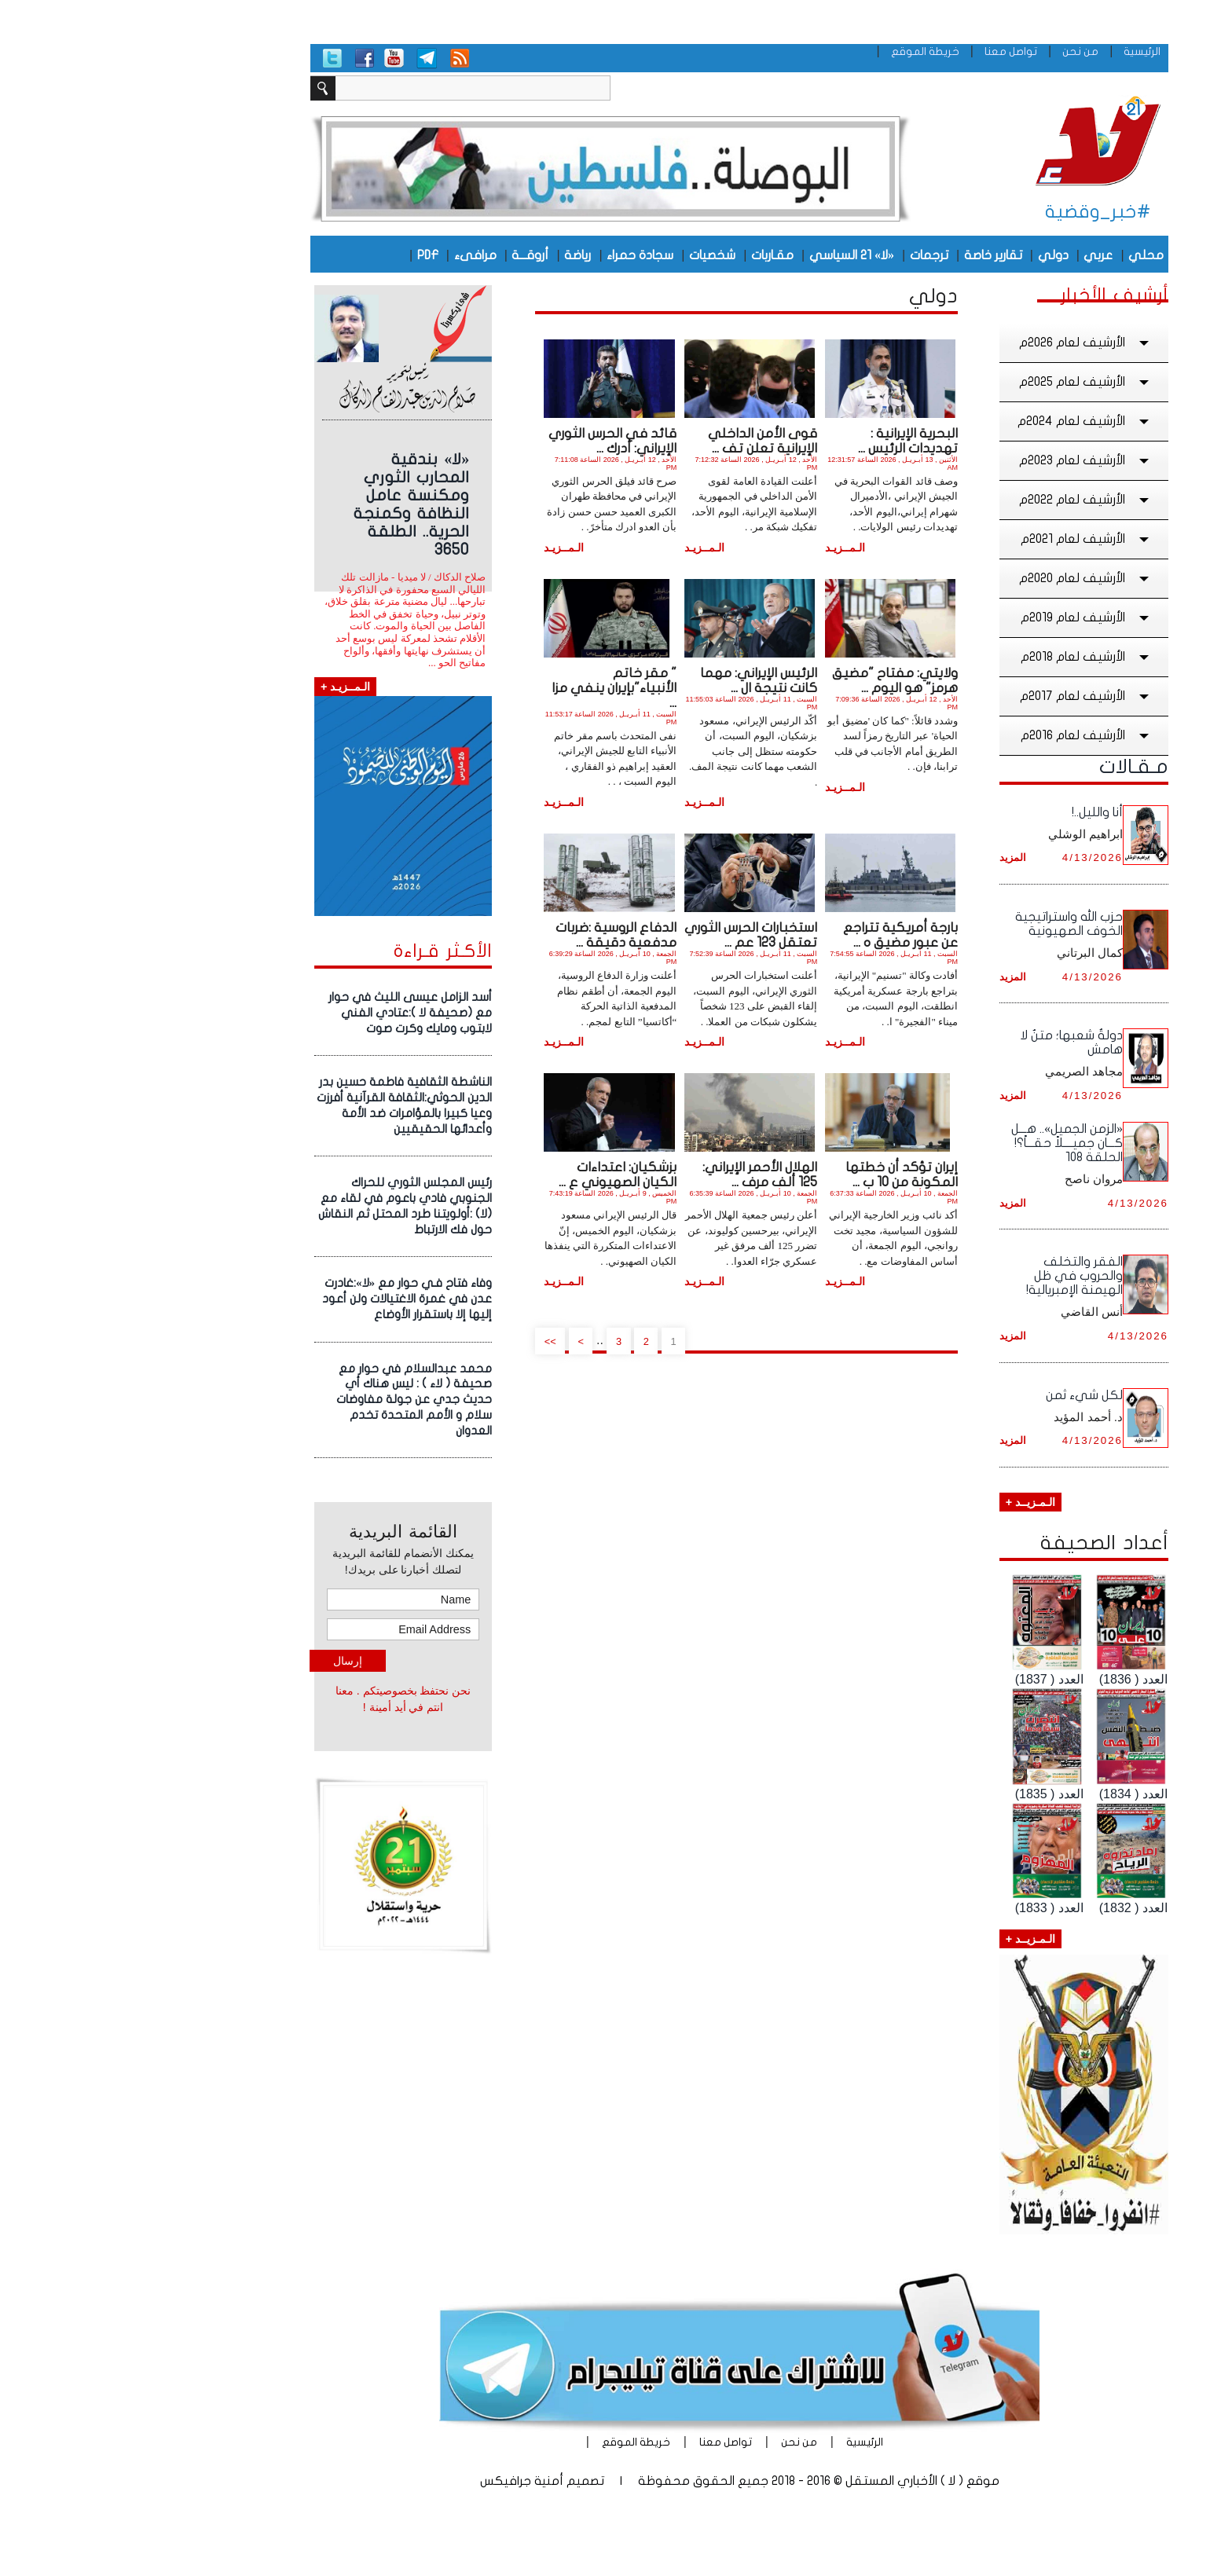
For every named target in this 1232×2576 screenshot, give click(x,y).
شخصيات (589, 255)
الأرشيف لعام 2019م (963, 617)
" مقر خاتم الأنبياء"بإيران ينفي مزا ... (490, 687)
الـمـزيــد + (907, 1502)
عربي (974, 255)
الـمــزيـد (722, 547)
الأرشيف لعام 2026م (962, 342)
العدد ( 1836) (1010, 1679)
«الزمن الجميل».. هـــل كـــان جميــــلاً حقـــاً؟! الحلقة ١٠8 (943, 1143)
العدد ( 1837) (926, 1679)
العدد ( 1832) (1010, 1908)
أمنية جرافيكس (398, 2481)
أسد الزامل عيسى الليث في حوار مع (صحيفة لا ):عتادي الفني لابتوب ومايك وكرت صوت (286, 1013)
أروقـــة (406, 255)
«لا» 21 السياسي (728, 255)
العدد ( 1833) (926, 1908)
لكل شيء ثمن (960, 1395)
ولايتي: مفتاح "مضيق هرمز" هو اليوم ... (771, 680)
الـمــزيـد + (222, 686)
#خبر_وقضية (975, 212)
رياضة (454, 255)
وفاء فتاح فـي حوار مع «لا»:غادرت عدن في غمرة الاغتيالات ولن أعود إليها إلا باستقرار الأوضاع (283, 1299)
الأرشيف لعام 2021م (963, 539)
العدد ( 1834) (1010, 1794)
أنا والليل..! (973, 812)
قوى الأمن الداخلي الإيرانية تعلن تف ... (639, 441)
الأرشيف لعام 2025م (962, 382)
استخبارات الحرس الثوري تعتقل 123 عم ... (627, 935)
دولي (930, 255)
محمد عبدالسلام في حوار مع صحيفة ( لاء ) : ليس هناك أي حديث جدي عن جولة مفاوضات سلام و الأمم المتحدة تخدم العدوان (290, 1399)
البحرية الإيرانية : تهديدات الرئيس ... (784, 441)
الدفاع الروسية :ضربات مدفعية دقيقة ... (492, 935)
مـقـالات (1010, 767)
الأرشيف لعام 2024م (961, 421)
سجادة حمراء (516, 255)
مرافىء (352, 255)
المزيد (889, 857)
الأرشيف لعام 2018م (963, 656)
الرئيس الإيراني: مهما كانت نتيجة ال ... (635, 680)
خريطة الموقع (802, 51)
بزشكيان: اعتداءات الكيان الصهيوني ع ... (494, 1174)
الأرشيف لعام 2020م (962, 578)
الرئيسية (1018, 51)
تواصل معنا (887, 51)
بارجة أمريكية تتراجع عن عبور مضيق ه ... (777, 935)
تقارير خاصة (870, 255)
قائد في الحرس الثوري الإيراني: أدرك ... (489, 441)
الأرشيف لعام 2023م (962, 460)
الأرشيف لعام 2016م (963, 735)
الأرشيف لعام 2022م (962, 499)
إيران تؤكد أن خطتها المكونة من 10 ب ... (778, 1174)
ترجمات (805, 255)
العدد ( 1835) (926, 1794)
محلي (1022, 255)
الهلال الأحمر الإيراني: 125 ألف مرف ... (636, 1174)
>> (427, 1341)
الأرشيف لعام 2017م (962, 696)
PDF (304, 255)
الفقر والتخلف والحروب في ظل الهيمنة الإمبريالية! (951, 1275)
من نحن (957, 51)
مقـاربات (649, 255)
